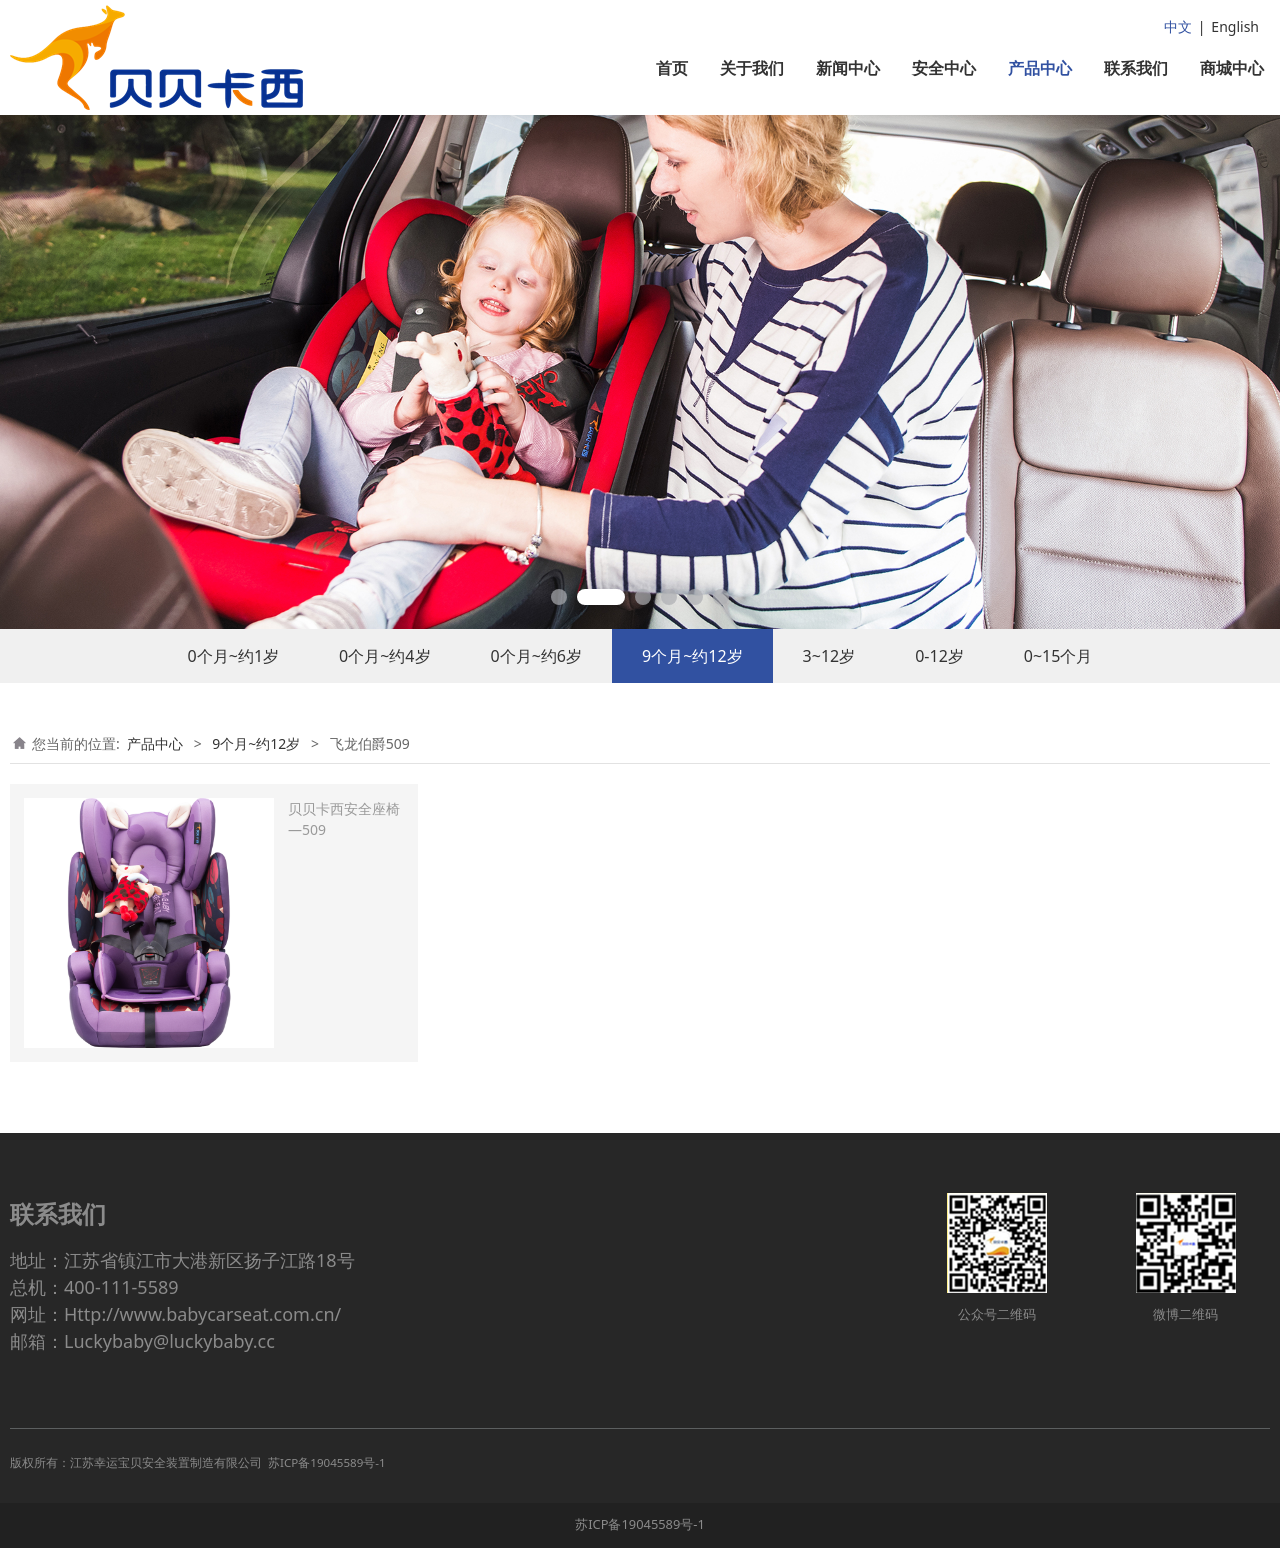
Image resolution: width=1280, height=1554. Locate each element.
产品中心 (1040, 68)
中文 (1178, 26)
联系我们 (1136, 68)
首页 (672, 68)
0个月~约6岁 (536, 675)
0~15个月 (1058, 675)
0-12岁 (939, 675)
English (1235, 26)
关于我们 (752, 68)
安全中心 (944, 68)
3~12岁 (829, 675)
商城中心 (1232, 68)
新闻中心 (848, 68)
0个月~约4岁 (384, 675)
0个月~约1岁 (233, 675)
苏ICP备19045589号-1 (640, 1530)
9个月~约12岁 (692, 675)
